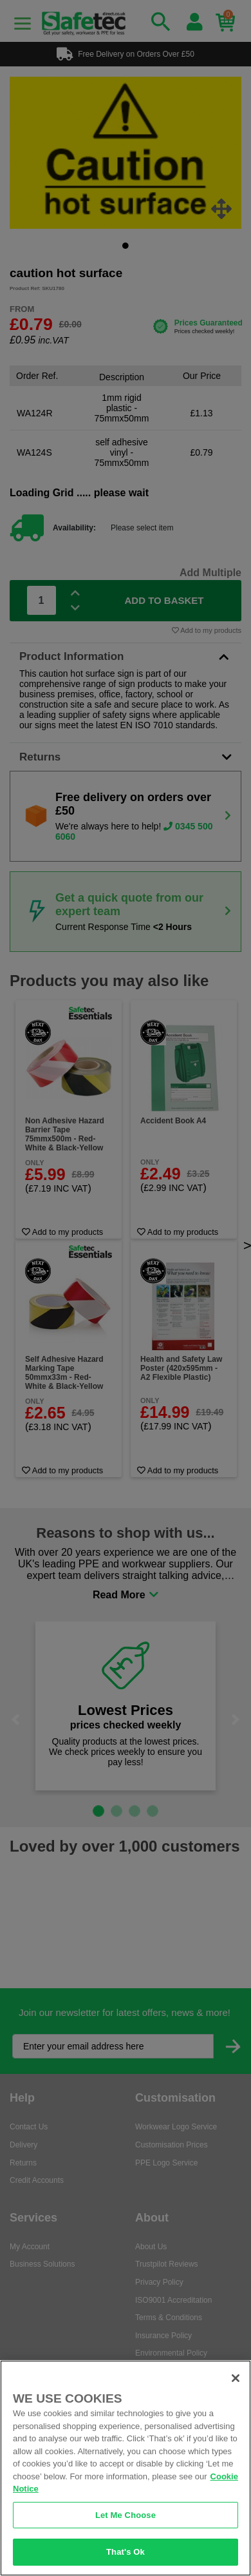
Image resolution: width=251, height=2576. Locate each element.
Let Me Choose (125, 2515)
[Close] (235, 2378)
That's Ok (125, 2552)
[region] (125, 2468)
